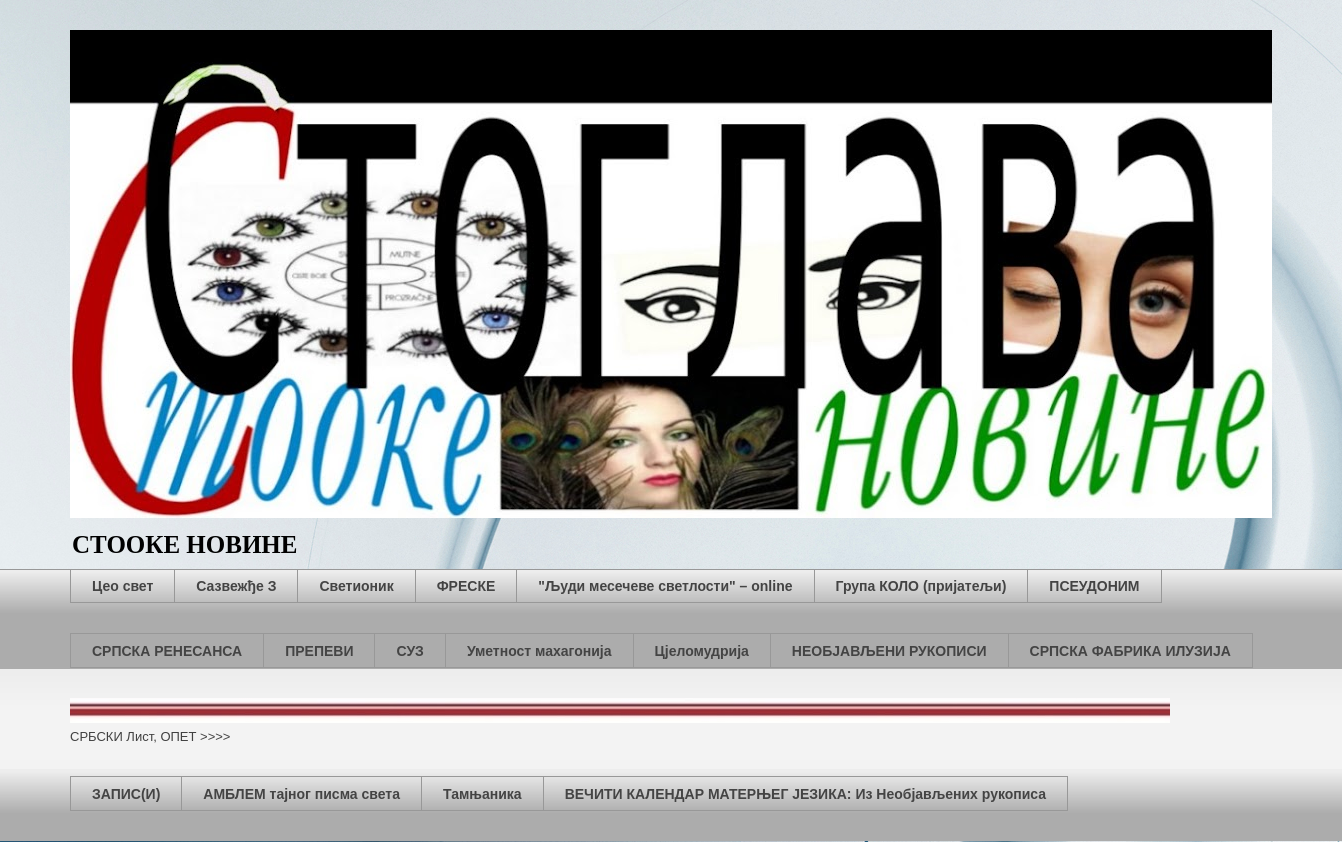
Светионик (356, 586)
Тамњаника (482, 794)
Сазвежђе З (236, 586)
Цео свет (122, 586)
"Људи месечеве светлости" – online (665, 586)
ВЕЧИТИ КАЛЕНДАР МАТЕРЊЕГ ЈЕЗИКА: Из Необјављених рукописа (805, 794)
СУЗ (409, 651)
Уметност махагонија (539, 651)
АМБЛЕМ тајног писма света (301, 794)
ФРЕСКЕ (466, 586)
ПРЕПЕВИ (319, 651)
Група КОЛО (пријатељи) (921, 586)
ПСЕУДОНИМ (1094, 586)
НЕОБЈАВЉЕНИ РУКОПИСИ (889, 651)
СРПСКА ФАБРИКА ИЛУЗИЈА (1130, 651)
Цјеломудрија (702, 651)
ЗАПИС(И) (126, 794)
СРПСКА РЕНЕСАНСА (167, 651)
